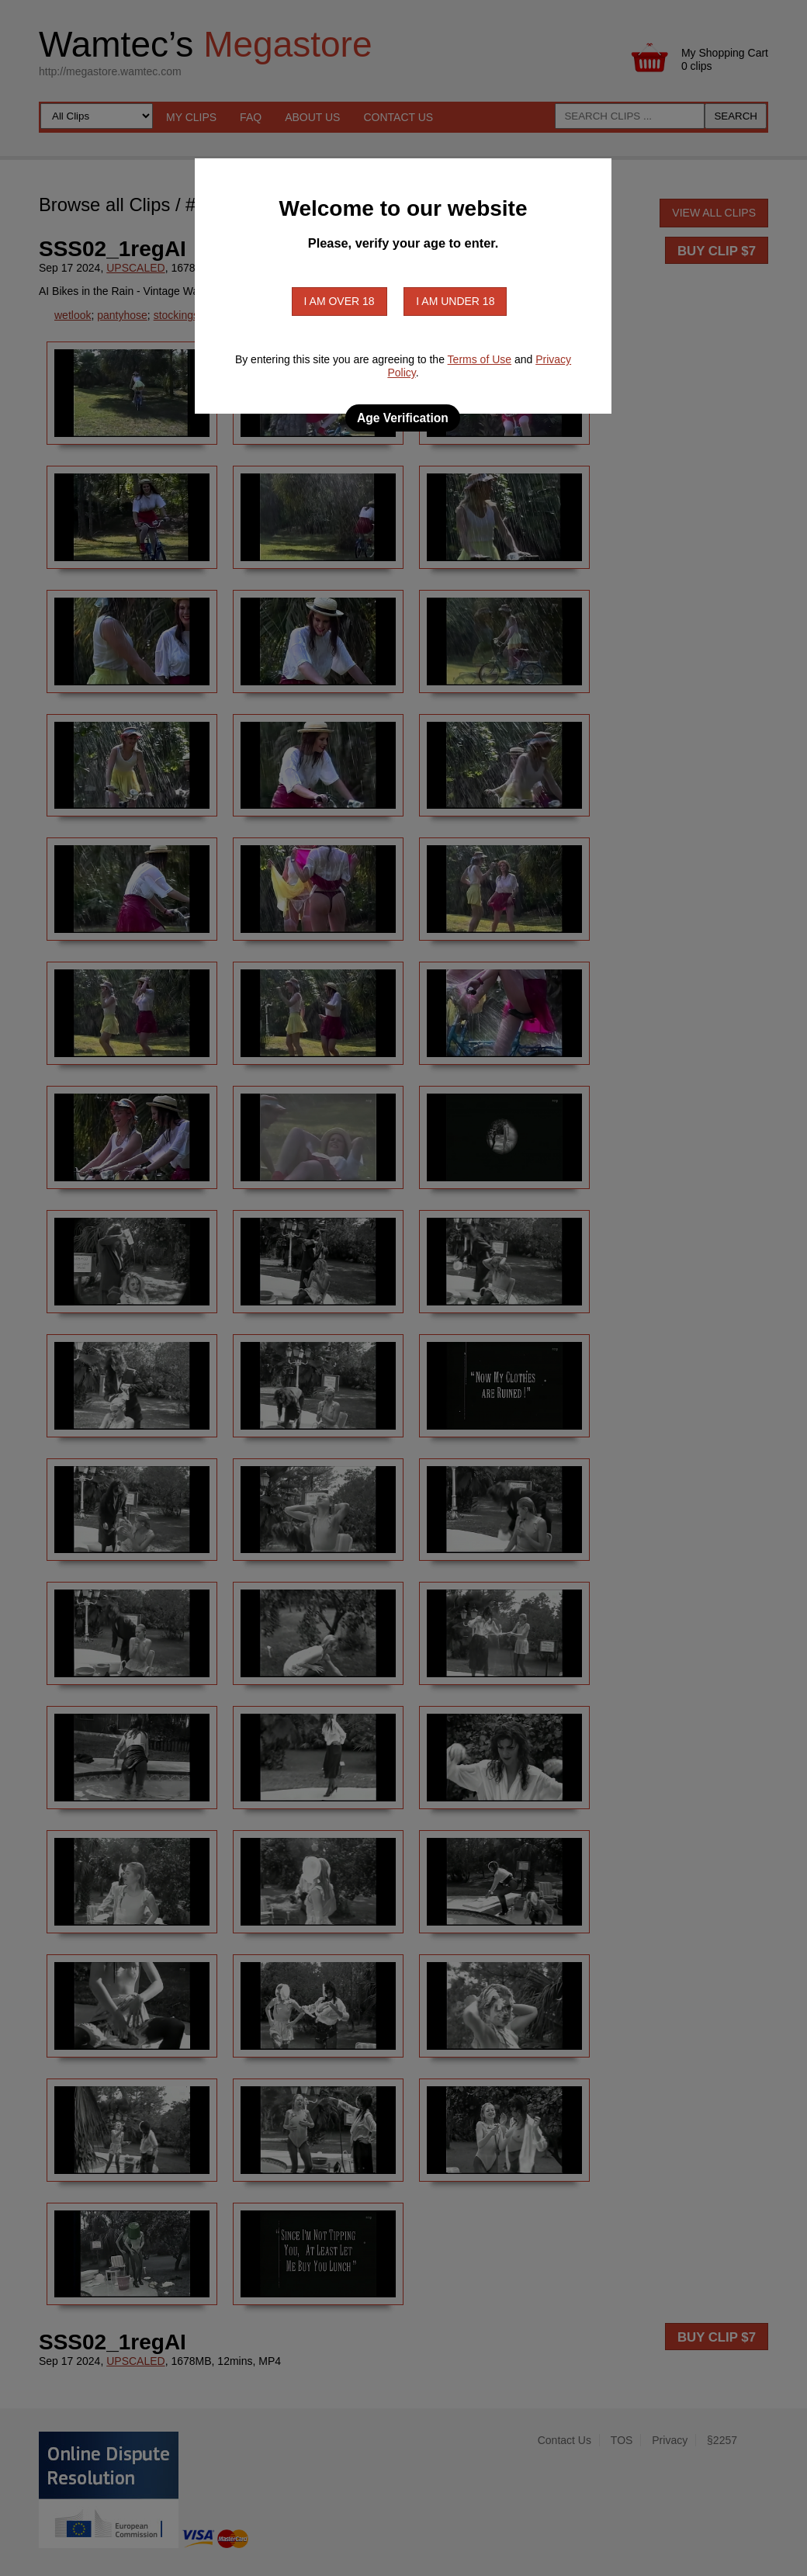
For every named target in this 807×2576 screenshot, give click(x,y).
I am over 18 (339, 301)
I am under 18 (455, 301)
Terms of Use (479, 359)
